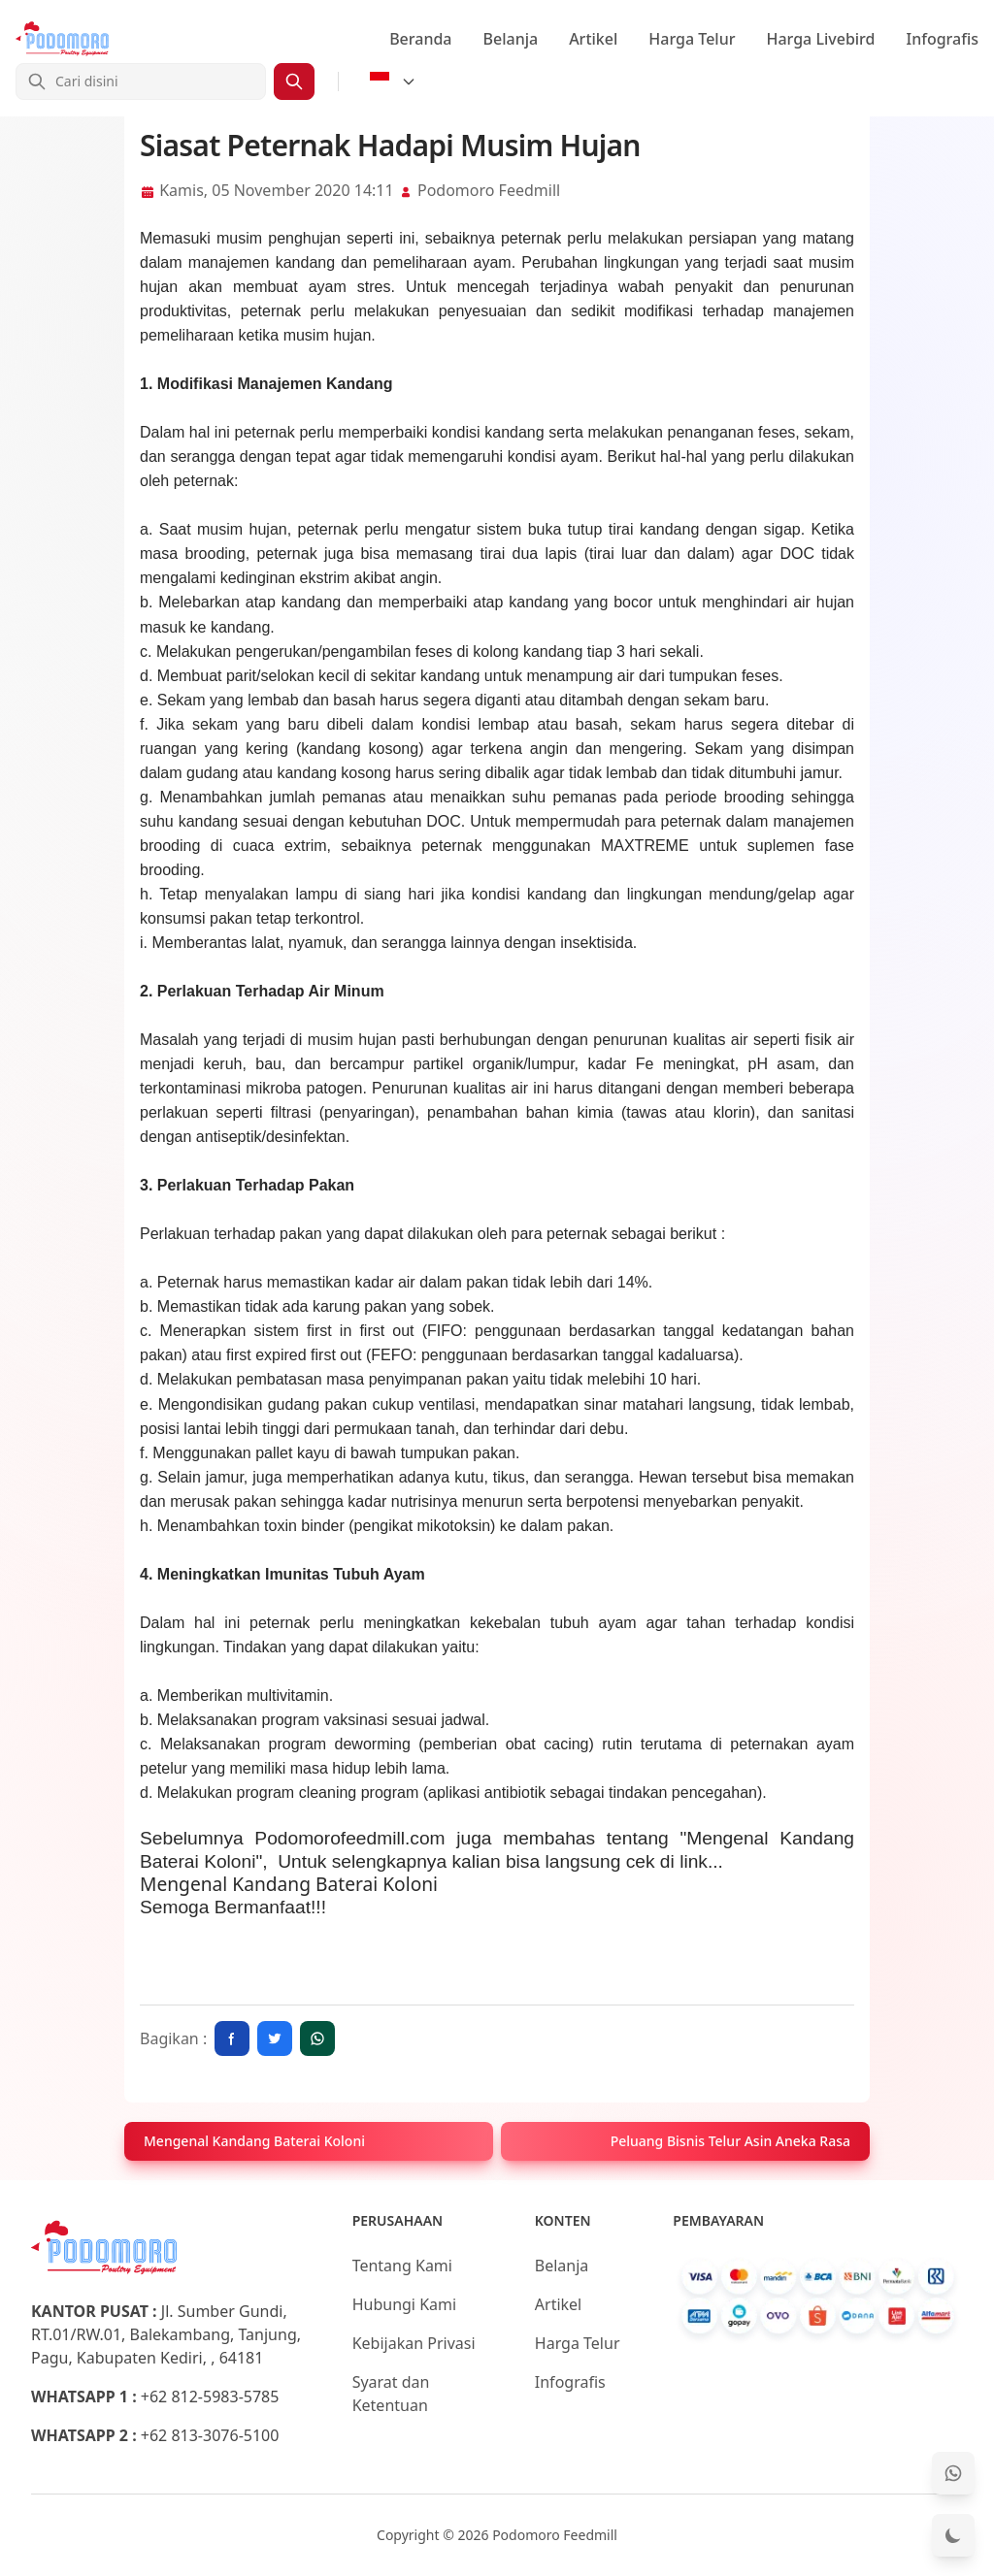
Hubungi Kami (404, 2304)
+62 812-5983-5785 (210, 2396)
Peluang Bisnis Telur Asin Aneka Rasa (730, 2141)
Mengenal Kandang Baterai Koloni (289, 1884)
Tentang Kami (402, 2265)
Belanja (511, 38)
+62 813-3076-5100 (210, 2435)
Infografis (943, 38)
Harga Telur (691, 38)
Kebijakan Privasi (414, 2343)
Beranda (420, 38)
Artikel (593, 38)
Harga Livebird (820, 38)
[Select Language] (393, 81)
